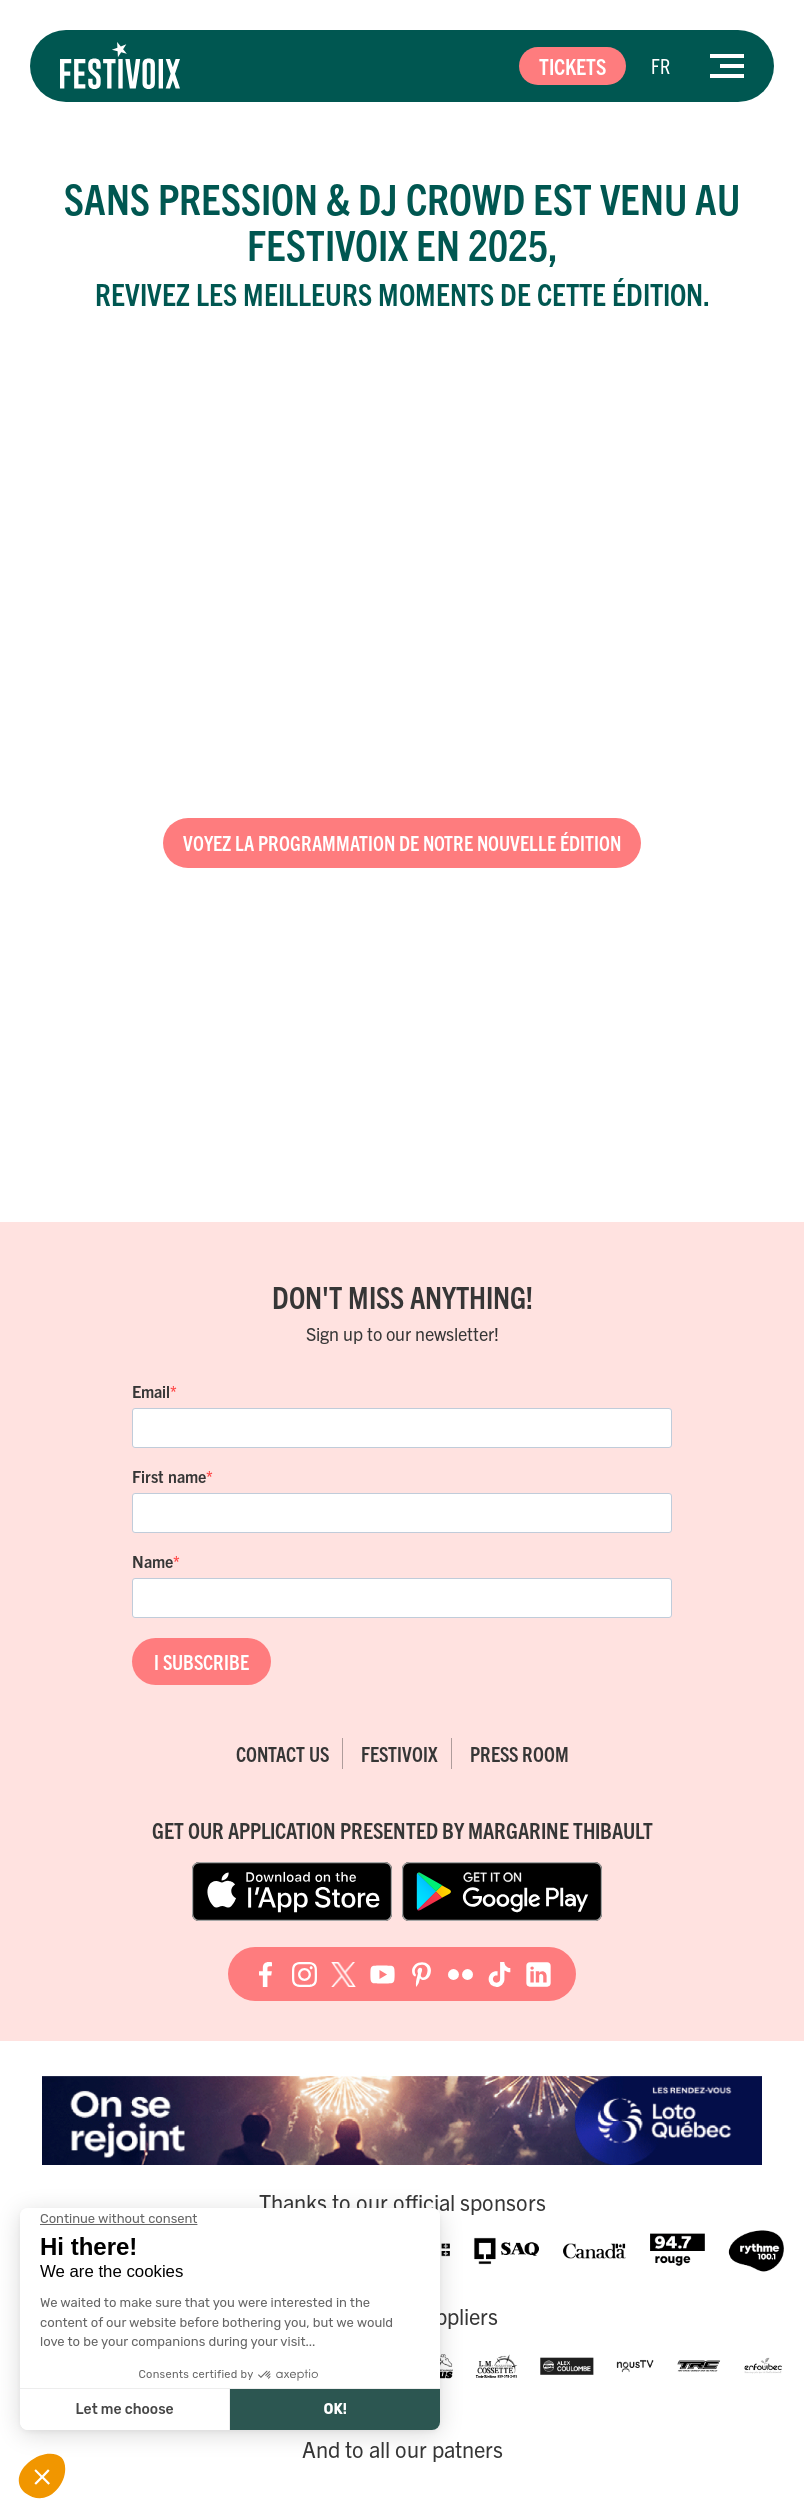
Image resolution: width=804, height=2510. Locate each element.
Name (152, 1561)
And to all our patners (402, 2449)
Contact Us (282, 1753)
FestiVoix (399, 1753)
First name (169, 1476)
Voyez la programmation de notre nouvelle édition (402, 842)
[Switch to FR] (660, 66)
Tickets (572, 65)
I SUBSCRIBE (201, 1661)
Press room (519, 1753)
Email (151, 1391)
